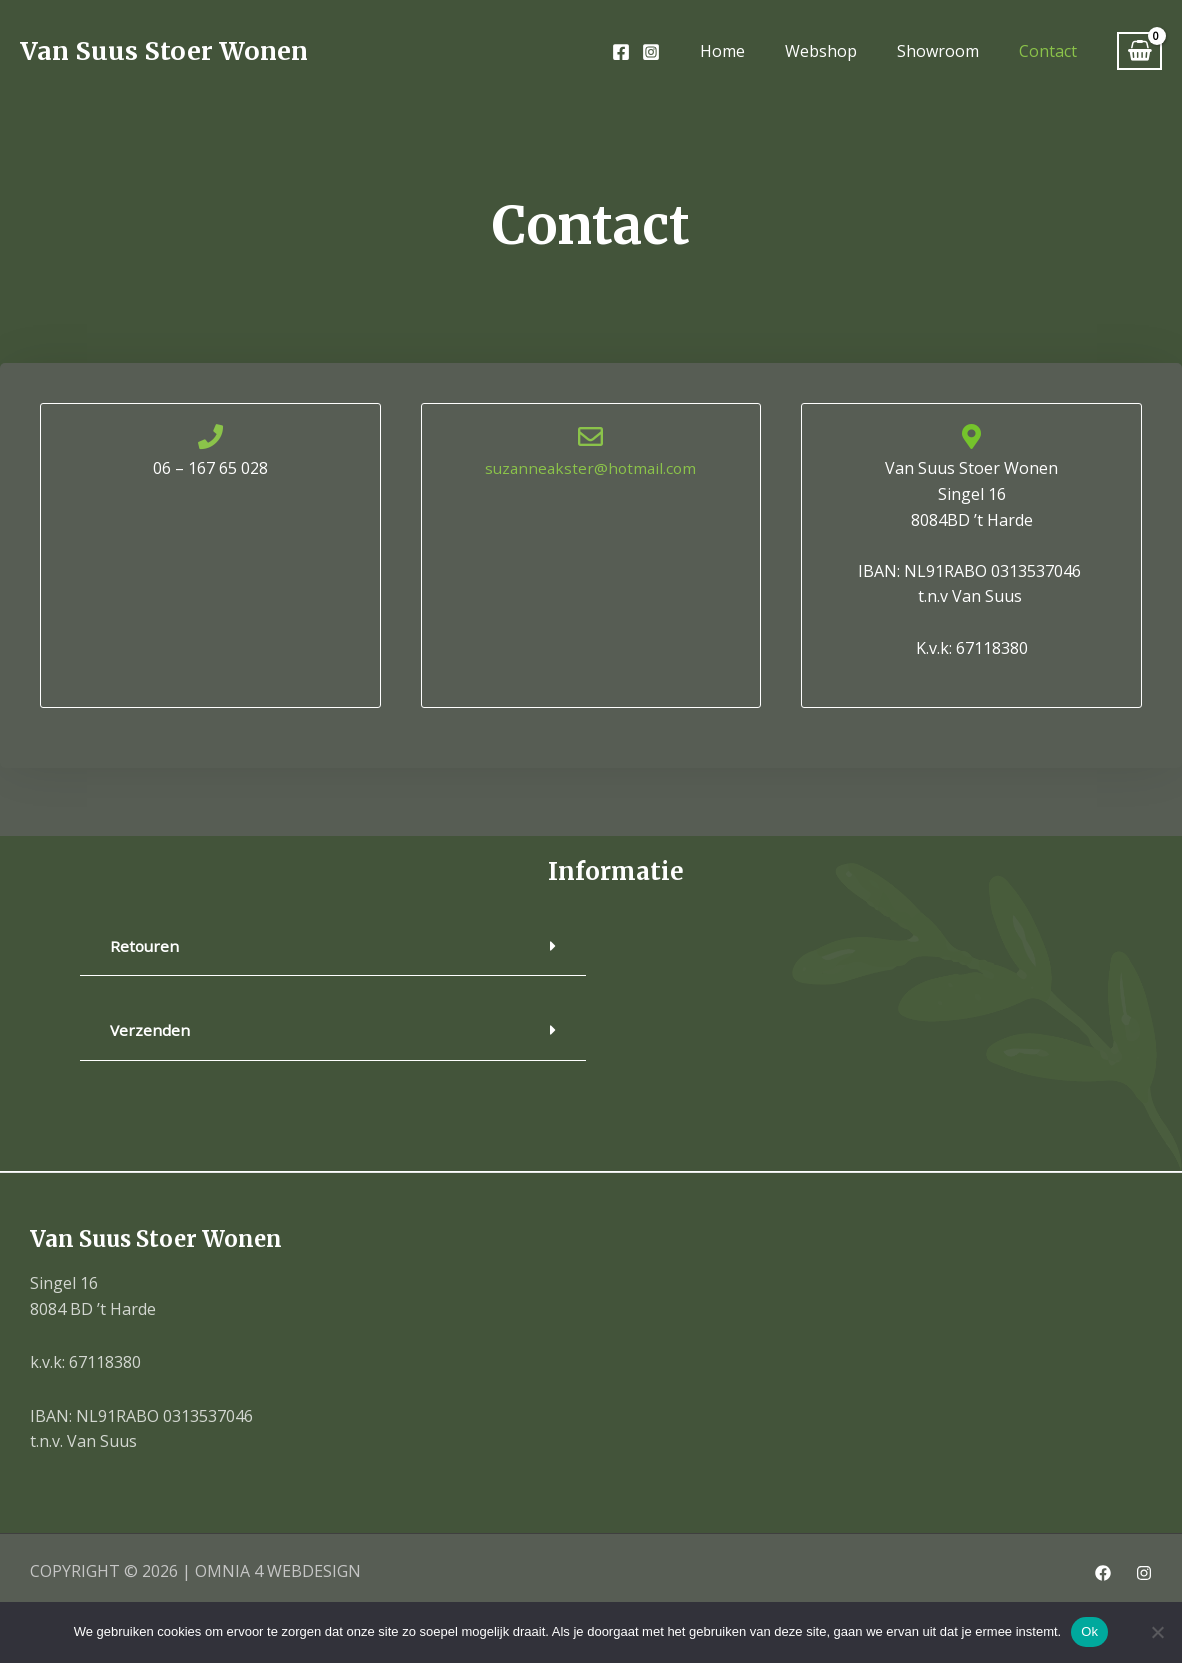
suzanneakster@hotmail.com (590, 468)
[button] (333, 946)
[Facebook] (621, 52)
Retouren (145, 946)
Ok (1089, 1631)
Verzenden (150, 1030)
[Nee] (1157, 1632)
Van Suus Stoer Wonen (164, 51)
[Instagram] (651, 52)
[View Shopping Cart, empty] (1139, 51)
